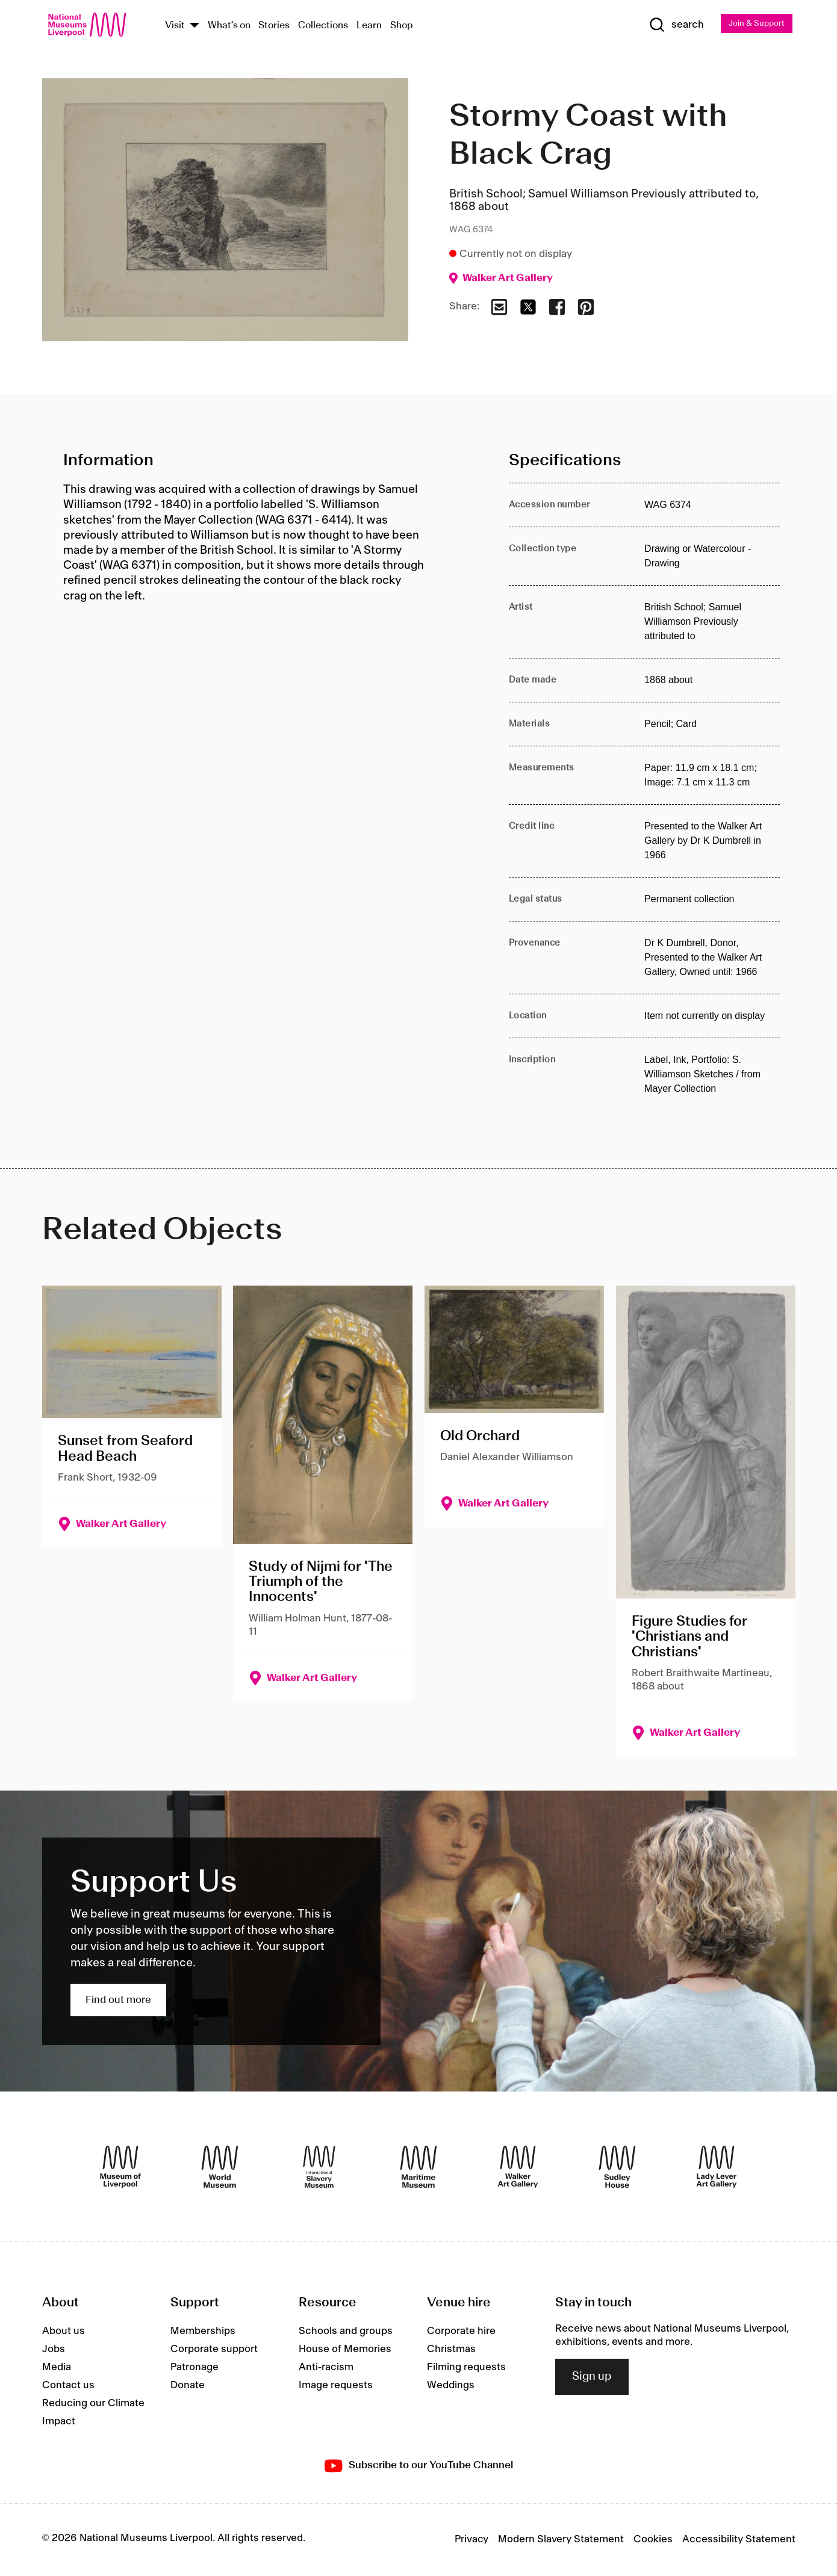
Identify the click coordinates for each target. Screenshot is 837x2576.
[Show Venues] (194, 26)
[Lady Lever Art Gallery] (716, 2167)
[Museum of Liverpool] (120, 2167)
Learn (369, 26)
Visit (175, 26)
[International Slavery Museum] (319, 2167)
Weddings (451, 2385)
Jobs (53, 2349)
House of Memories (345, 2349)
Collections (323, 26)
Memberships (202, 2331)
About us (63, 2331)
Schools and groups (346, 2331)
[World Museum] (220, 2167)
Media (56, 2367)
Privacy (471, 2539)
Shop (401, 26)
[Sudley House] (617, 2167)
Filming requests (466, 2367)
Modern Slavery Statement (561, 2539)
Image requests (336, 2385)
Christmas (451, 2349)
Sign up (592, 2377)
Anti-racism (326, 2367)
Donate (187, 2385)
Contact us (68, 2385)
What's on (229, 26)
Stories (274, 26)
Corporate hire (461, 2331)
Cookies (653, 2539)
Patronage (194, 2367)
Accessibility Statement (738, 2539)
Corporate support (214, 2349)
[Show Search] (658, 25)
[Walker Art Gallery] (518, 2167)
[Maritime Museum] (418, 2167)
